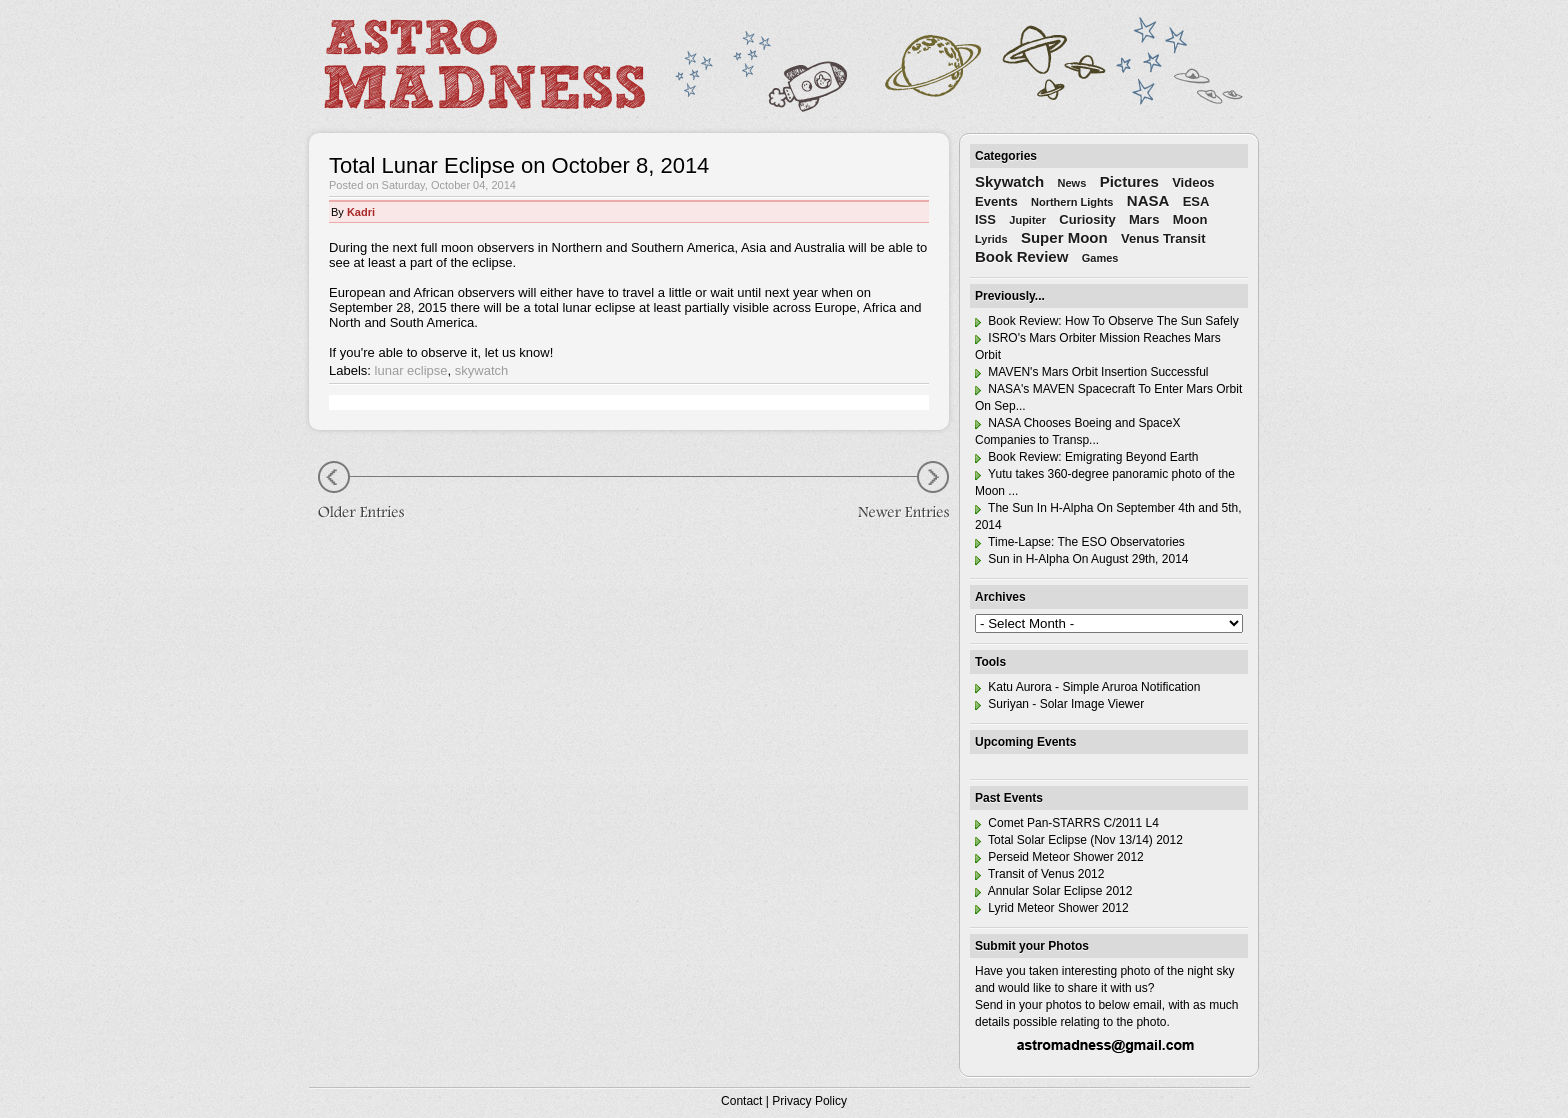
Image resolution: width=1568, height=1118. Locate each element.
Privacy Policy (809, 1101)
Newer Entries (889, 492)
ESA (1196, 201)
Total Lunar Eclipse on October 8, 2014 (519, 165)
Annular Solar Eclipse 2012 (1053, 891)
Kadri (361, 212)
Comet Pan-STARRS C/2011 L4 (1067, 823)
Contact (741, 1101)
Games (1100, 258)
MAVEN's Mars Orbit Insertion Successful (1091, 372)
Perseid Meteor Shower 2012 (1059, 857)
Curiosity (1087, 219)
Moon (1190, 219)
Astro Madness (484, 64)
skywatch (481, 370)
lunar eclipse (411, 370)
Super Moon (1064, 237)
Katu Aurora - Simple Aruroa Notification (1087, 687)
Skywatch (1009, 181)
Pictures (1129, 181)
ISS (985, 219)
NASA (1148, 200)
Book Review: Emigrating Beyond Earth (1086, 457)
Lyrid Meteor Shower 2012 (1052, 908)
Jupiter (1027, 220)
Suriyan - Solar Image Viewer (1059, 704)
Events (996, 201)
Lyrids (991, 239)
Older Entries (369, 492)
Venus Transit (1163, 238)
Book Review (1021, 256)
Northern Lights (1072, 202)
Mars (1144, 219)
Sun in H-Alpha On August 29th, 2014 (1081, 559)
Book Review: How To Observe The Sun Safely (1107, 321)
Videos (1193, 182)
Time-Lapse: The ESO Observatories (1080, 542)
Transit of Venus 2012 (1039, 874)
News (1072, 183)
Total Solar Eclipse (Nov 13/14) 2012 (1079, 840)
